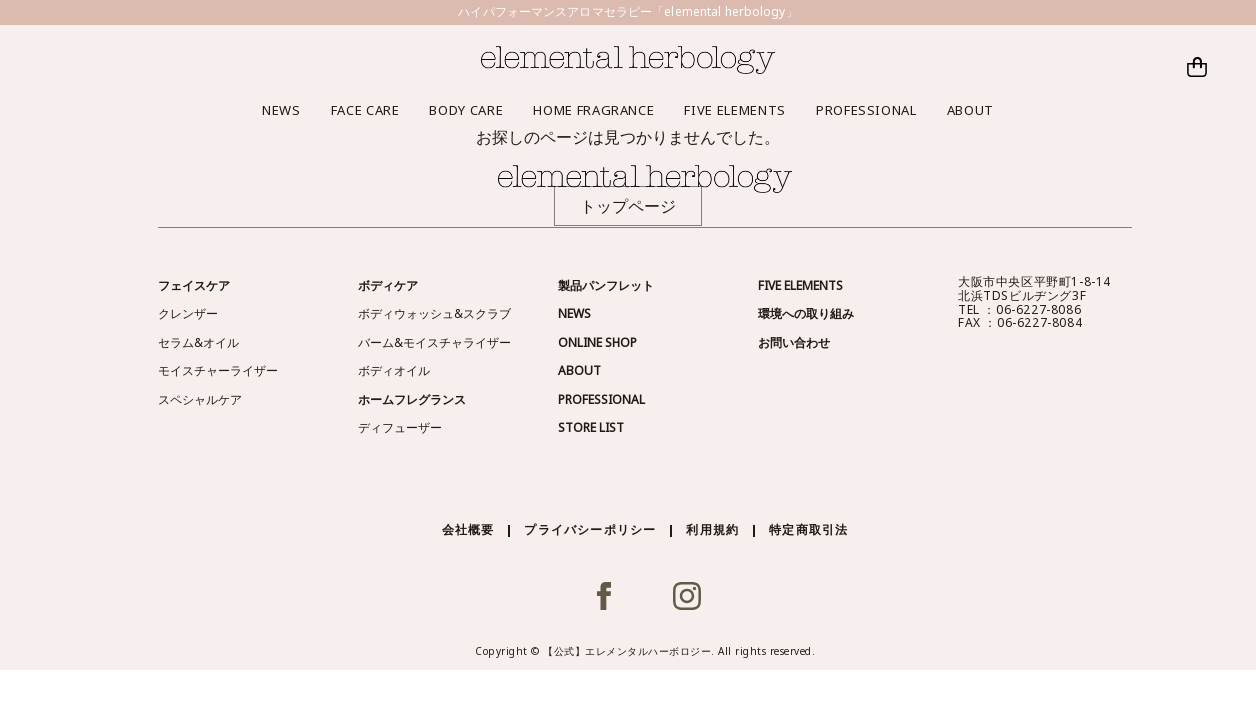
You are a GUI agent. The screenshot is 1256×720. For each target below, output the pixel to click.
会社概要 (468, 529)
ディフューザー (400, 427)
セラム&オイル (198, 342)
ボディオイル (394, 370)
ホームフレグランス (412, 399)
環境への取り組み (806, 313)
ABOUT (970, 110)
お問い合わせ (794, 342)
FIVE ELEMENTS (734, 110)
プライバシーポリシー (590, 529)
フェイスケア (194, 285)
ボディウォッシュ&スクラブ (434, 313)
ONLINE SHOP (597, 342)
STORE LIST (591, 427)
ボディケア (388, 285)
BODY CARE (466, 110)
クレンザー (188, 313)
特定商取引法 (808, 529)
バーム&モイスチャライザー (434, 342)
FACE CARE (365, 110)
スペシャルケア (200, 399)
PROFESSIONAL (866, 110)
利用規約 (712, 529)
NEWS (281, 110)
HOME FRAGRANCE (593, 110)
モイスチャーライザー (218, 370)
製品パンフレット (606, 285)
